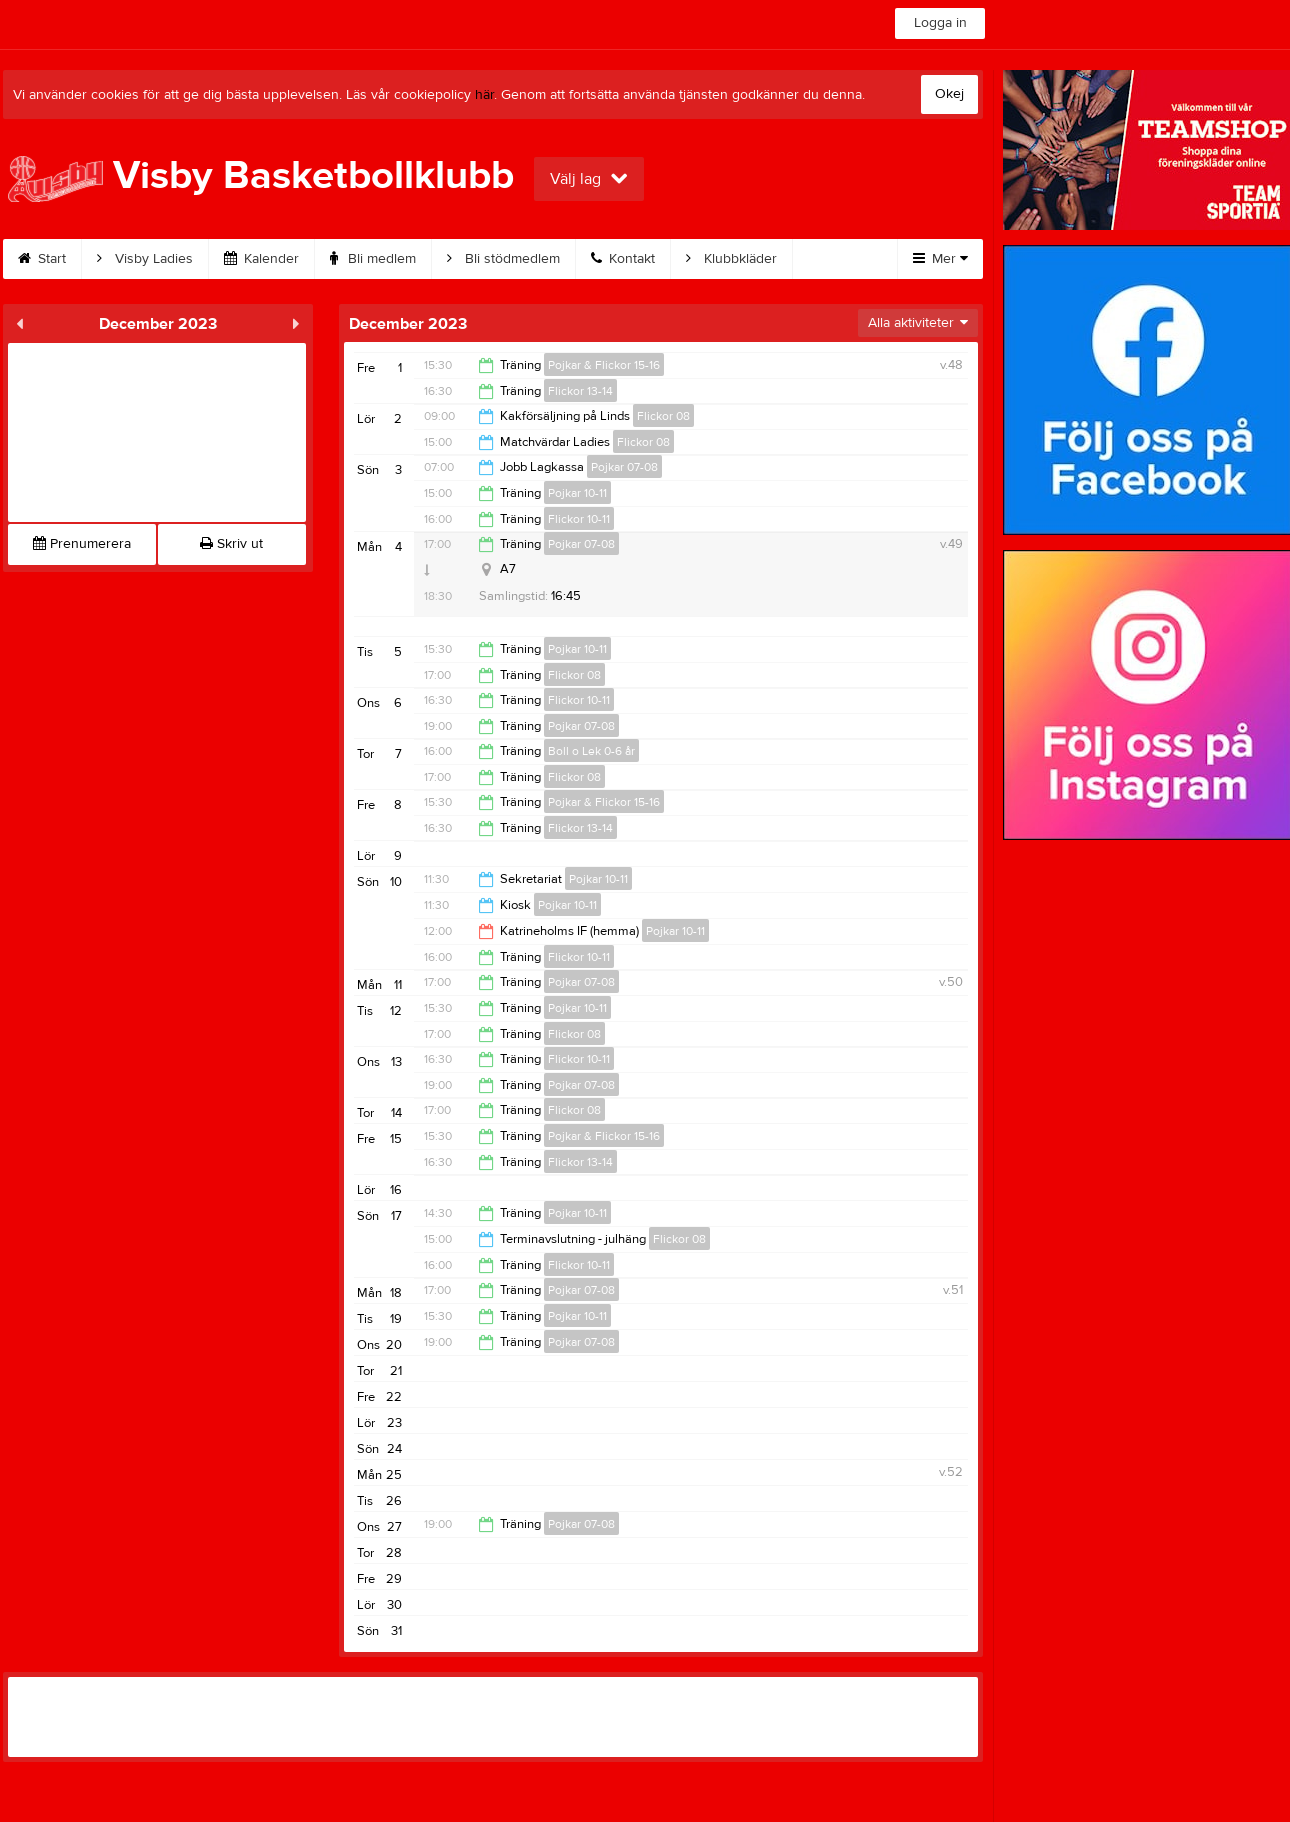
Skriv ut (231, 544)
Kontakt (623, 259)
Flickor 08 (663, 416)
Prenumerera (82, 544)
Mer (940, 259)
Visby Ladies (145, 259)
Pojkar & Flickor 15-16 (604, 365)
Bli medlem (373, 259)
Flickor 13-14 (580, 391)
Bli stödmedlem (503, 259)
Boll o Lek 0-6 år (591, 751)
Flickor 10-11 (579, 519)
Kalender (261, 259)
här (484, 95)
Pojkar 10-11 (577, 493)
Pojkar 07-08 (624, 467)
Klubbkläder (731, 259)
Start (42, 259)
